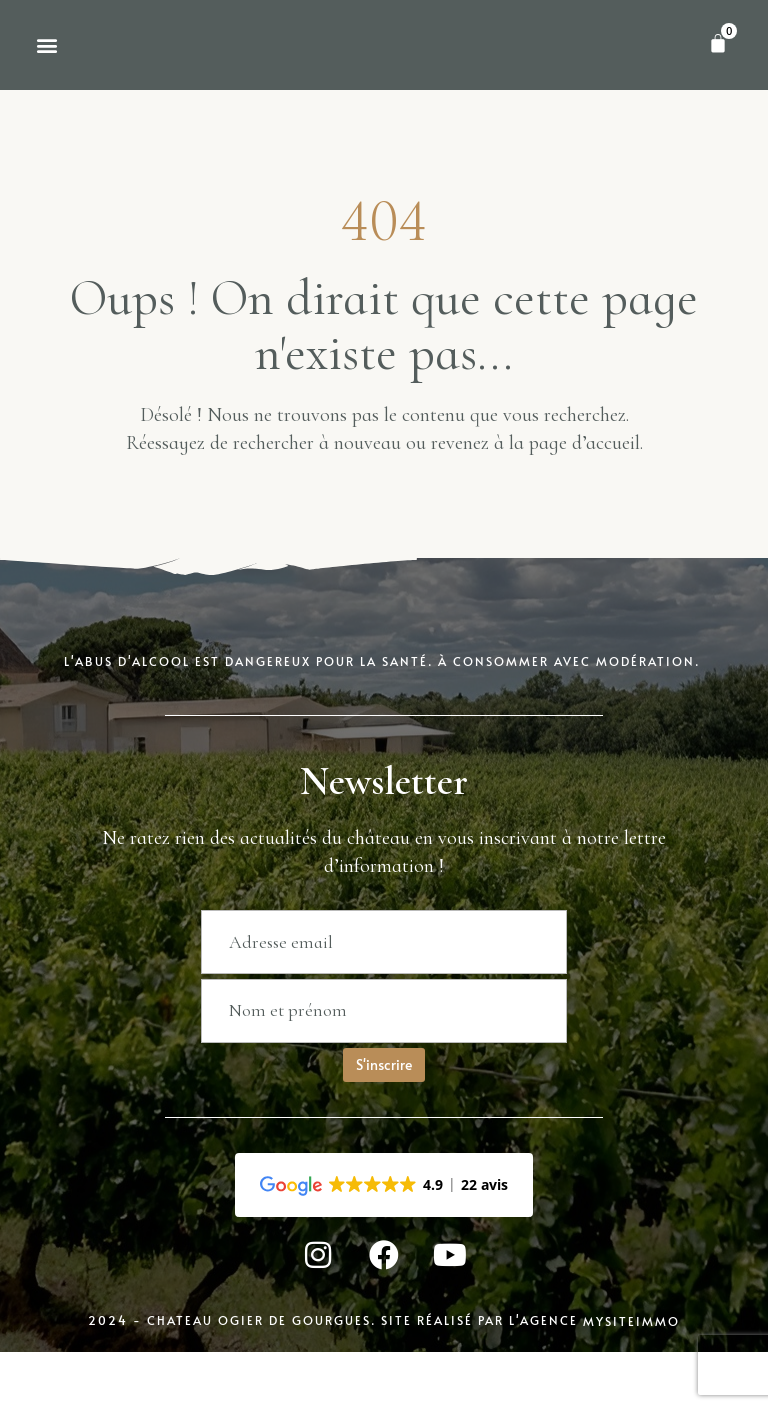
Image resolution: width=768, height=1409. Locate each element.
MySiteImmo (631, 1397)
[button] (46, 80)
